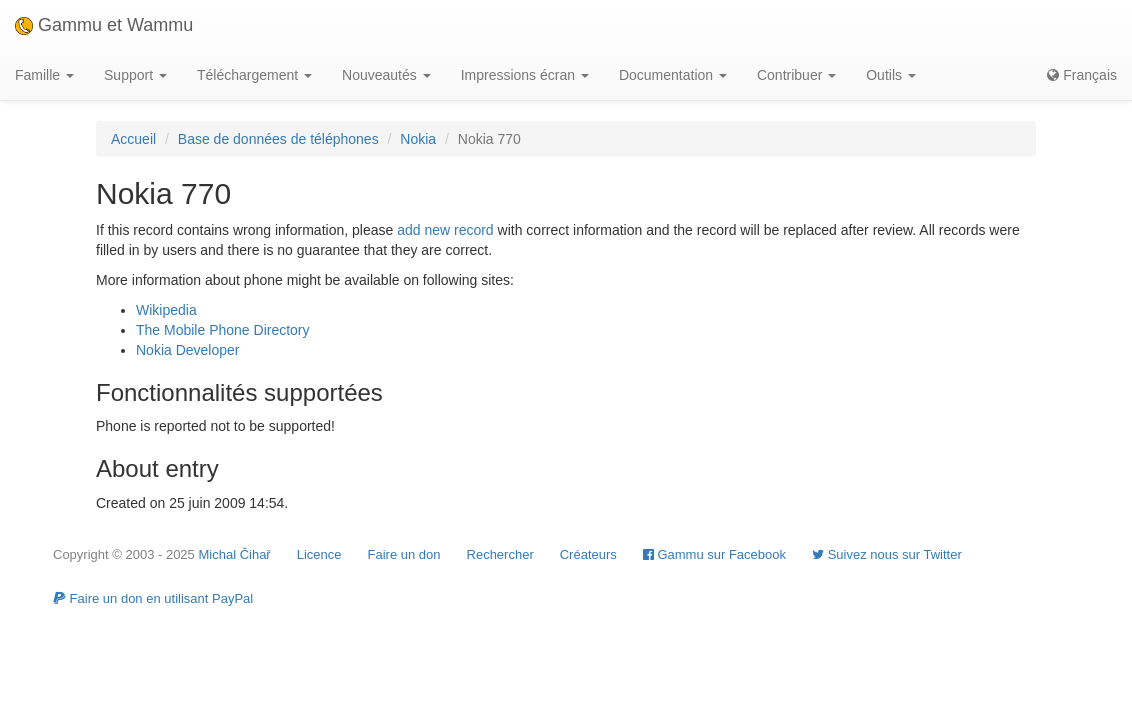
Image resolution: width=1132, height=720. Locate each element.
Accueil (133, 139)
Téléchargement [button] (254, 75)
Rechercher (500, 554)
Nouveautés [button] (386, 75)
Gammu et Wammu (104, 25)
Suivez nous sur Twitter (887, 554)
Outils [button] (891, 75)
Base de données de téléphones (278, 139)
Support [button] (135, 75)
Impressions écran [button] (525, 75)
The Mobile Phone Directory (223, 330)
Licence (319, 554)
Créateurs (588, 554)
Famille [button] (44, 75)
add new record (445, 230)
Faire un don (404, 554)
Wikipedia (166, 310)
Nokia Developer (188, 350)
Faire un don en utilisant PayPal (153, 598)
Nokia (418, 139)
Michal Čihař (234, 554)
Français (1082, 75)
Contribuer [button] (796, 75)
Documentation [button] (673, 75)
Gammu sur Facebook (714, 554)
